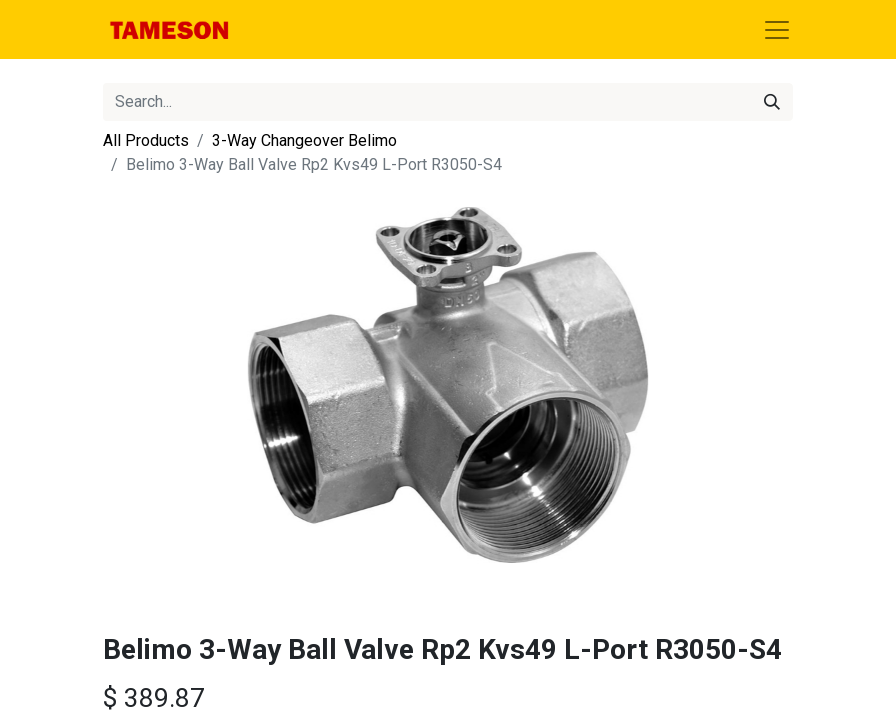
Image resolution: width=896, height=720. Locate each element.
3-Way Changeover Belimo (304, 140)
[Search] (772, 102)
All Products (146, 140)
